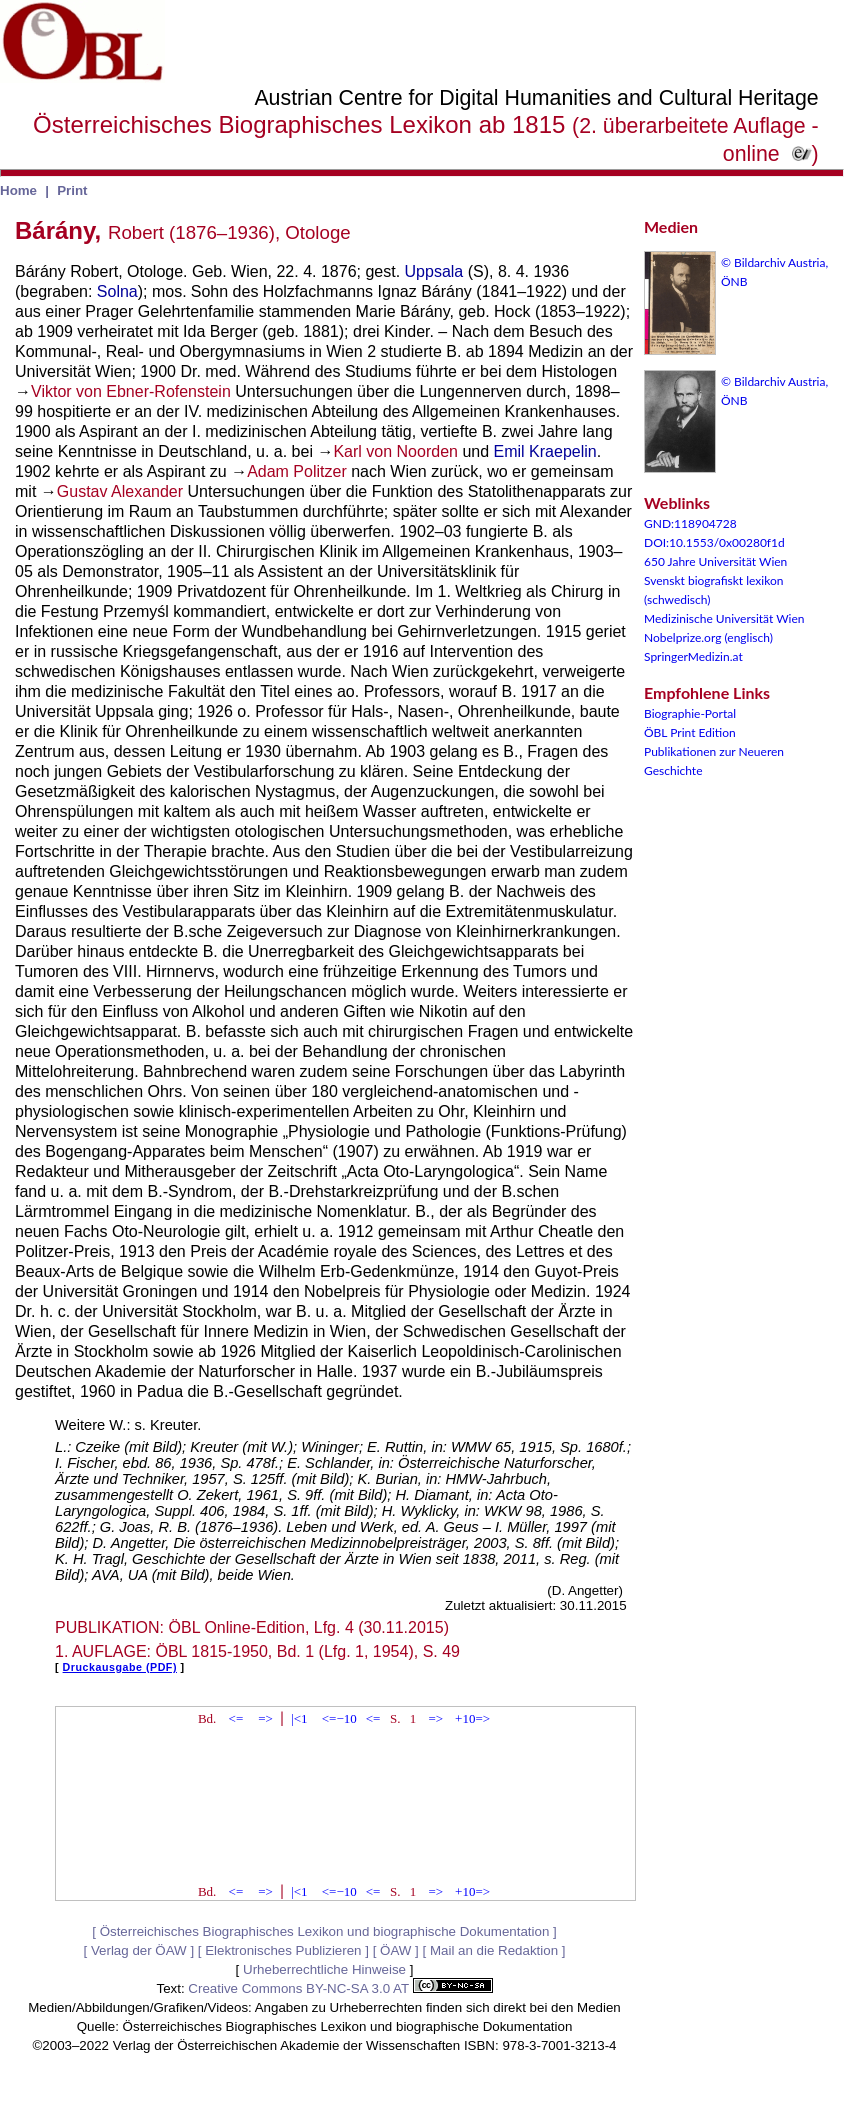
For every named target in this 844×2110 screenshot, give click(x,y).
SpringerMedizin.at (693, 656)
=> (265, 1718)
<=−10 (339, 1718)
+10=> (472, 1718)
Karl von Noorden (395, 451)
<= (236, 1718)
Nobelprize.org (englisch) (708, 637)
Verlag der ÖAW (139, 1950)
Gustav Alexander (120, 491)
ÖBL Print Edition (690, 732)
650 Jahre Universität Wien (715, 561)
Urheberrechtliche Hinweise (324, 1969)
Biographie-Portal (690, 713)
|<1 (299, 1718)
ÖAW (395, 1950)
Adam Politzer (297, 471)
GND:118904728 (690, 523)
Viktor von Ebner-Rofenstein (131, 391)
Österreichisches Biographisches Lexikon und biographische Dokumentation (325, 1931)
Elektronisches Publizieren (283, 1950)
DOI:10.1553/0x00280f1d (714, 542)
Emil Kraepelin (545, 451)
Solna (117, 291)
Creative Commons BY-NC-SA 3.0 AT (340, 1988)
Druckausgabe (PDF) (120, 1667)
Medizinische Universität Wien (724, 618)
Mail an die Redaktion (494, 1950)
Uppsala (434, 271)
